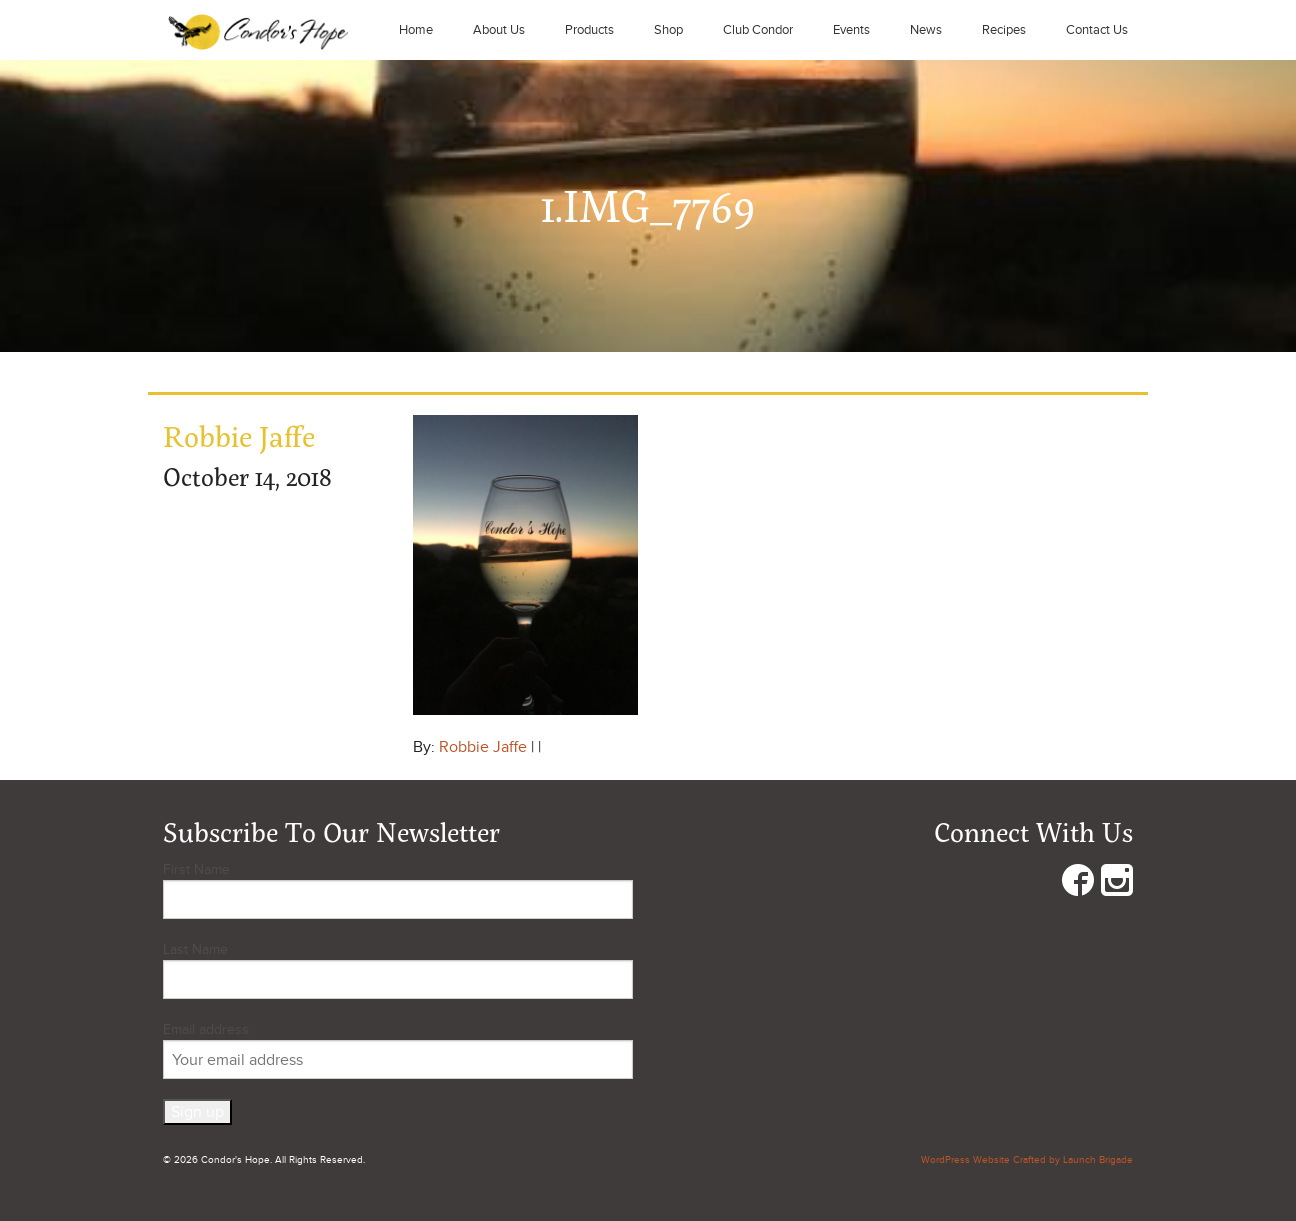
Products (589, 30)
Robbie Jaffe (483, 747)
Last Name (195, 949)
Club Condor (758, 30)
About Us (499, 30)
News (926, 30)
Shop (668, 30)
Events (851, 30)
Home (416, 30)
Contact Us (1097, 30)
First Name (196, 869)
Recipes (1004, 30)
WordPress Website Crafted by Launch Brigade (1027, 1160)
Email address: (398, 1050)
